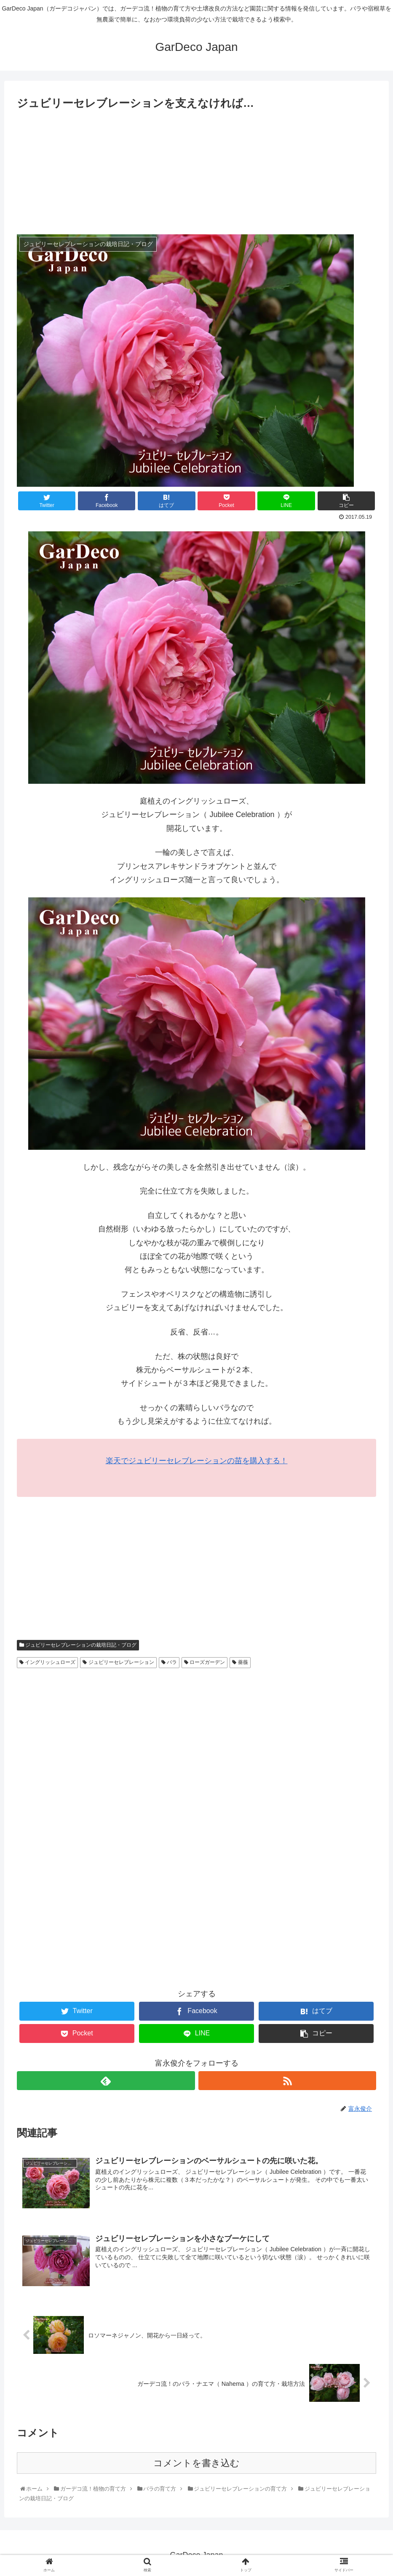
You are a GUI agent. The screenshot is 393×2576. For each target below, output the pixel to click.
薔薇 (240, 1662)
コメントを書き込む (196, 2463)
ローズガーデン (204, 1662)
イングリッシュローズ (47, 1662)
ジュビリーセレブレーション (118, 1662)
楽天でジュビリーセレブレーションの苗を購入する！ (197, 1460)
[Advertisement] (196, 175)
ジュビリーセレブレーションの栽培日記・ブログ (77, 1645)
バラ (169, 1662)
